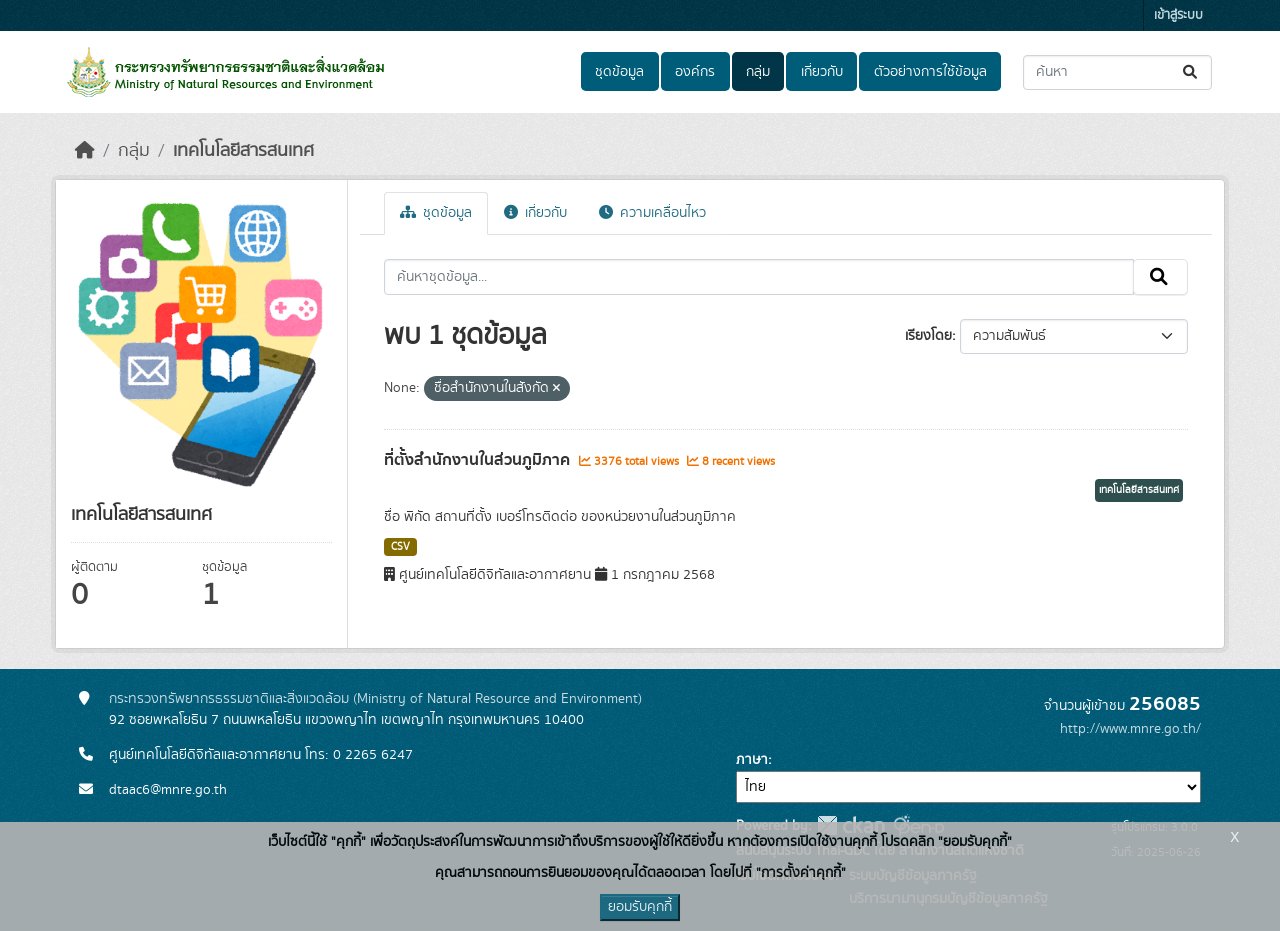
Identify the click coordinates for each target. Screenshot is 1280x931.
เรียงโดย (928, 336)
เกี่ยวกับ (822, 72)
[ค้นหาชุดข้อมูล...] (1117, 72)
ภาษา (752, 760)
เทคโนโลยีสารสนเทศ (243, 151)
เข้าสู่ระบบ (1178, 15)
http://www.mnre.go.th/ (1130, 729)
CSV (400, 547)
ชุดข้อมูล (619, 72)
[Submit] (1191, 72)
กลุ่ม (758, 72)
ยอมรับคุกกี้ (640, 907)
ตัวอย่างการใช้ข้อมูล (930, 72)
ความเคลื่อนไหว (652, 213)
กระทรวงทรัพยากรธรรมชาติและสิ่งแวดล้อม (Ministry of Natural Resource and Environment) (375, 699)
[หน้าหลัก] (85, 151)
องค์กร (695, 72)
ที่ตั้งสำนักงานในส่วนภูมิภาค (479, 460)
